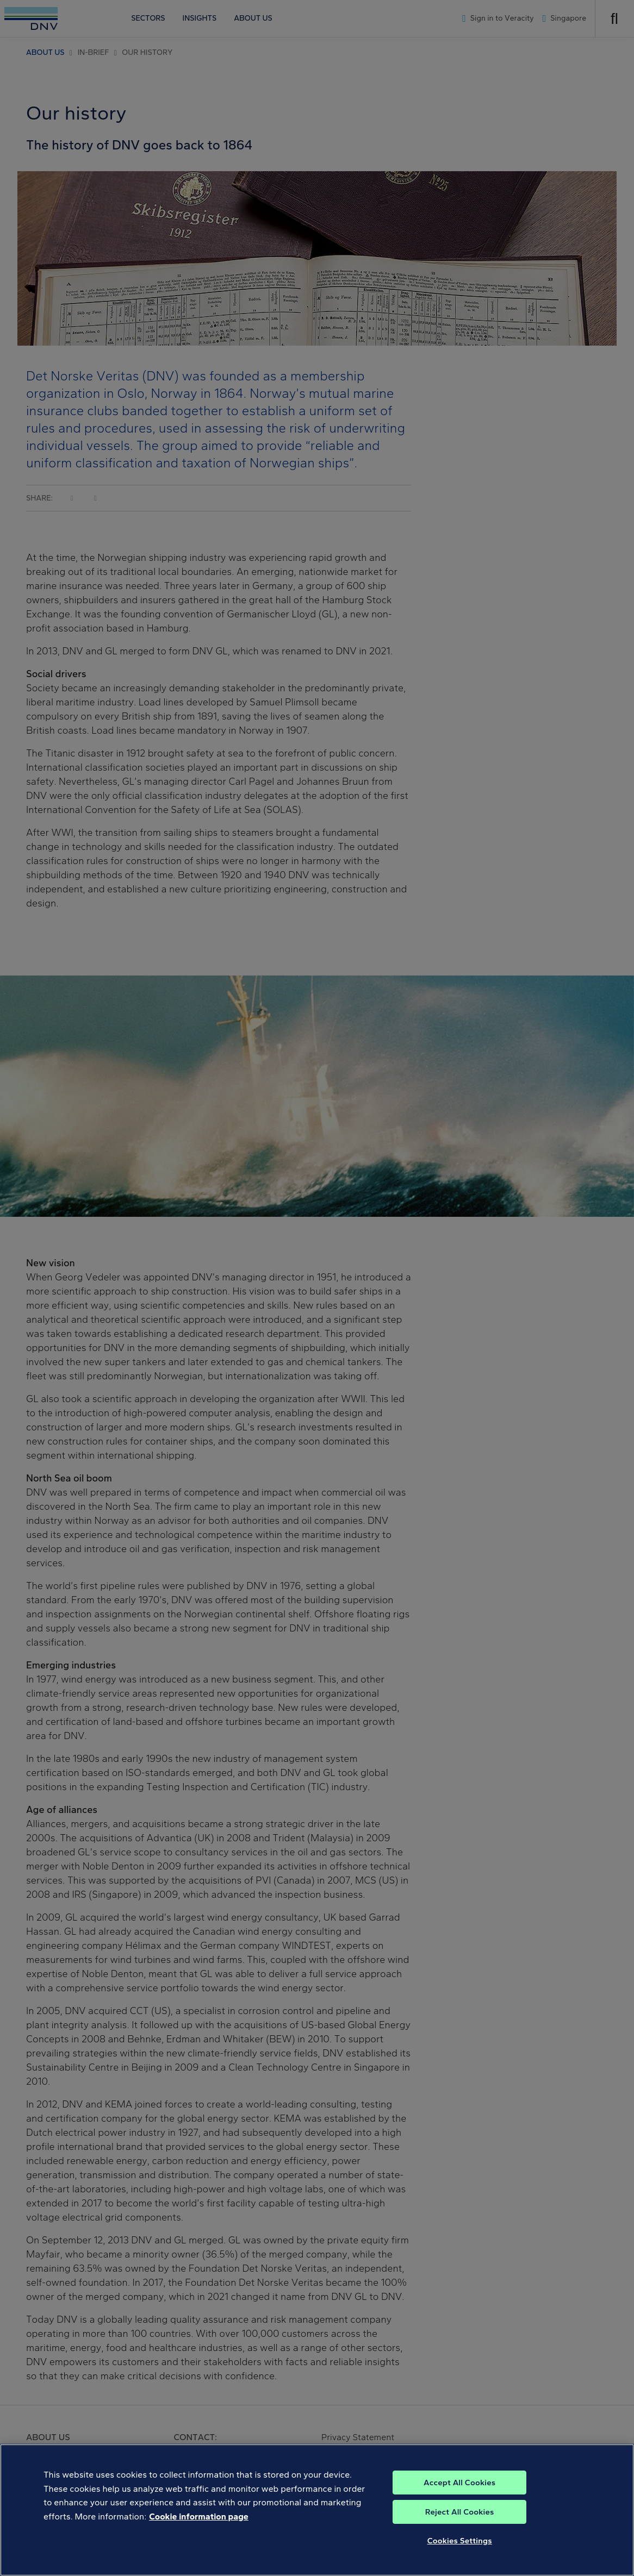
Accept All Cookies (459, 2493)
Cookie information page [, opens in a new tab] (198, 2527)
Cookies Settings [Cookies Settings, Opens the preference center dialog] (459, 2551)
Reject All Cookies (459, 2523)
